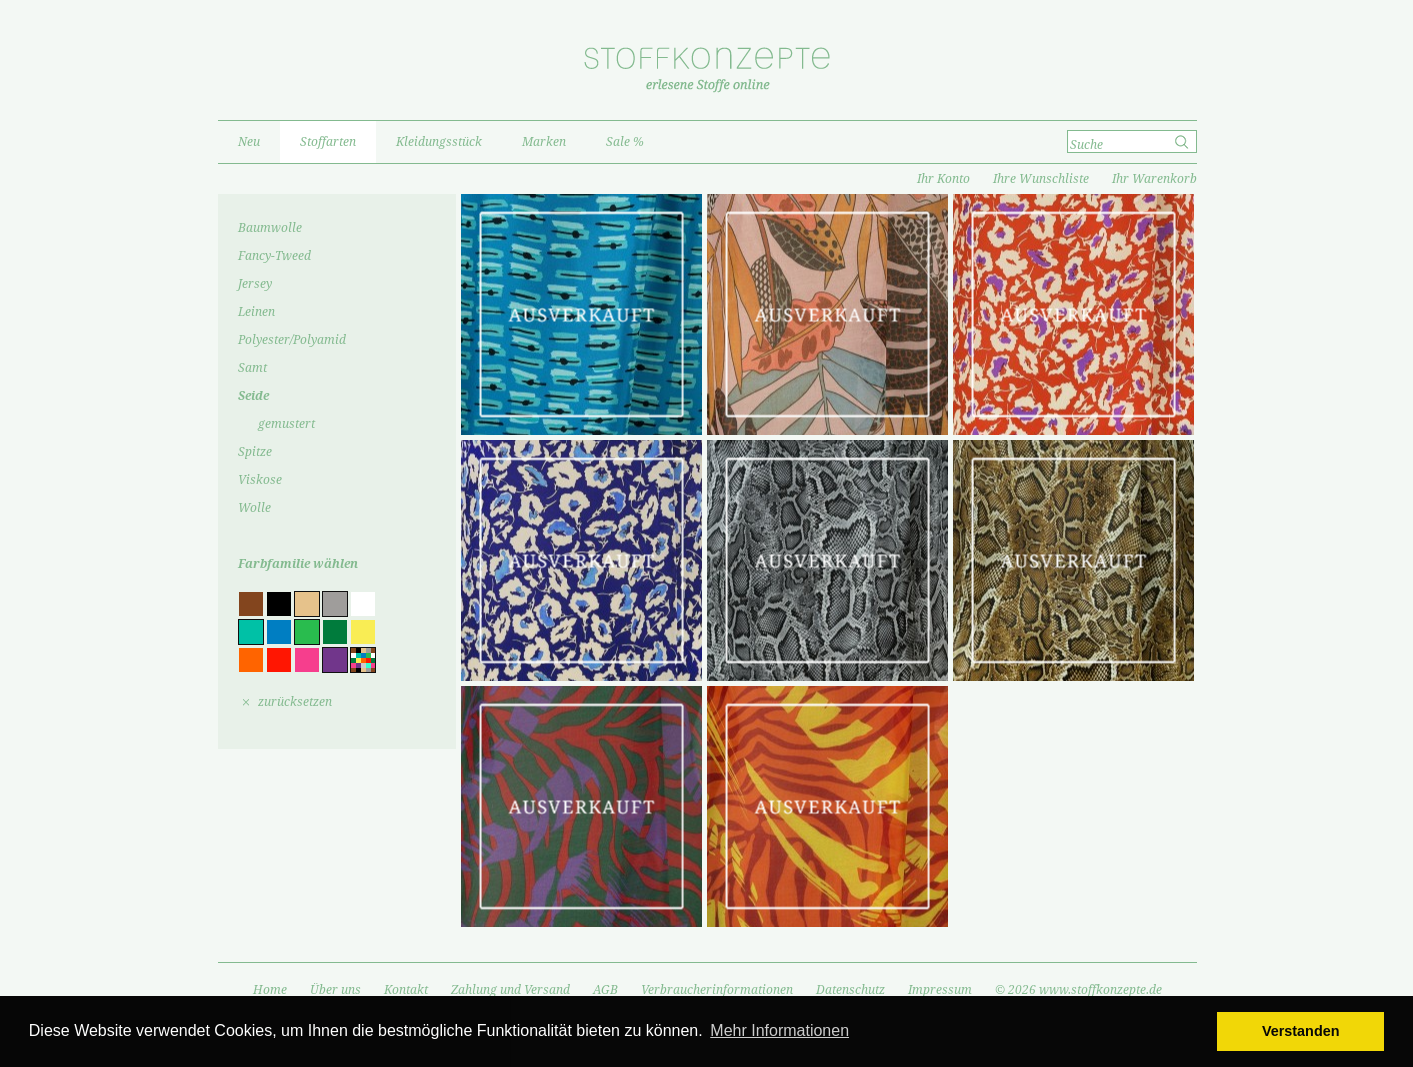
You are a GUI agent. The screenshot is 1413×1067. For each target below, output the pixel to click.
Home (270, 990)
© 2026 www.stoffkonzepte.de (1078, 990)
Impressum (940, 990)
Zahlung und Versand (510, 990)
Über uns (335, 990)
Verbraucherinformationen (717, 990)
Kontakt (406, 990)
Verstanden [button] (1301, 1031)
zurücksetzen (295, 702)
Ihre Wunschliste (1041, 179)
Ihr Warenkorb (1154, 179)
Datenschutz (850, 990)
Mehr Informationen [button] (779, 1030)
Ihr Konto (943, 179)
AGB (605, 990)
